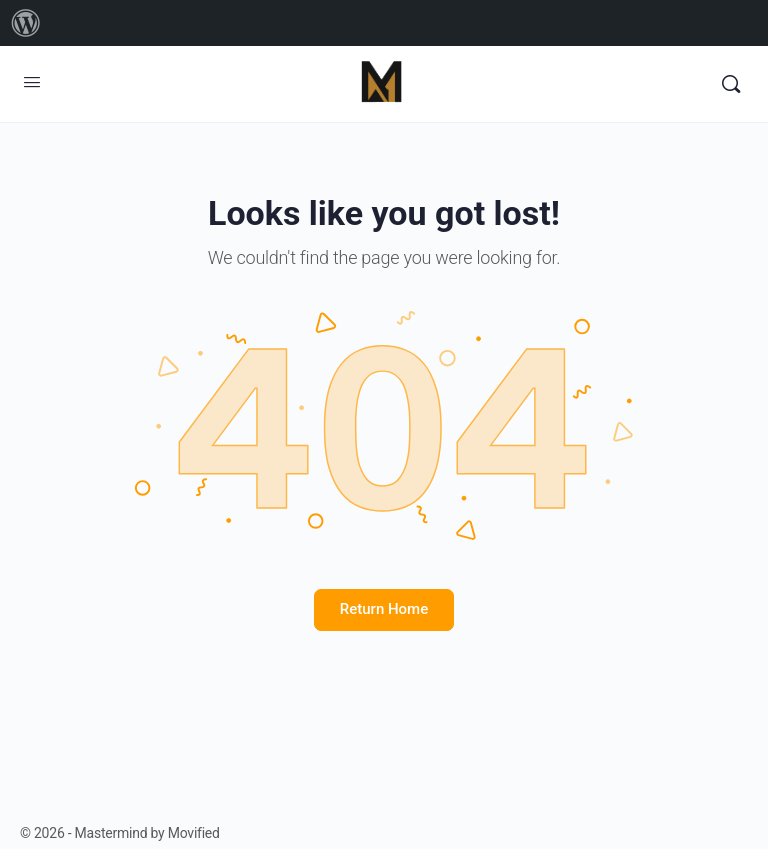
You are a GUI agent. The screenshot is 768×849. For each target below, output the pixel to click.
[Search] (731, 84)
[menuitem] (26, 23)
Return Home (384, 609)
